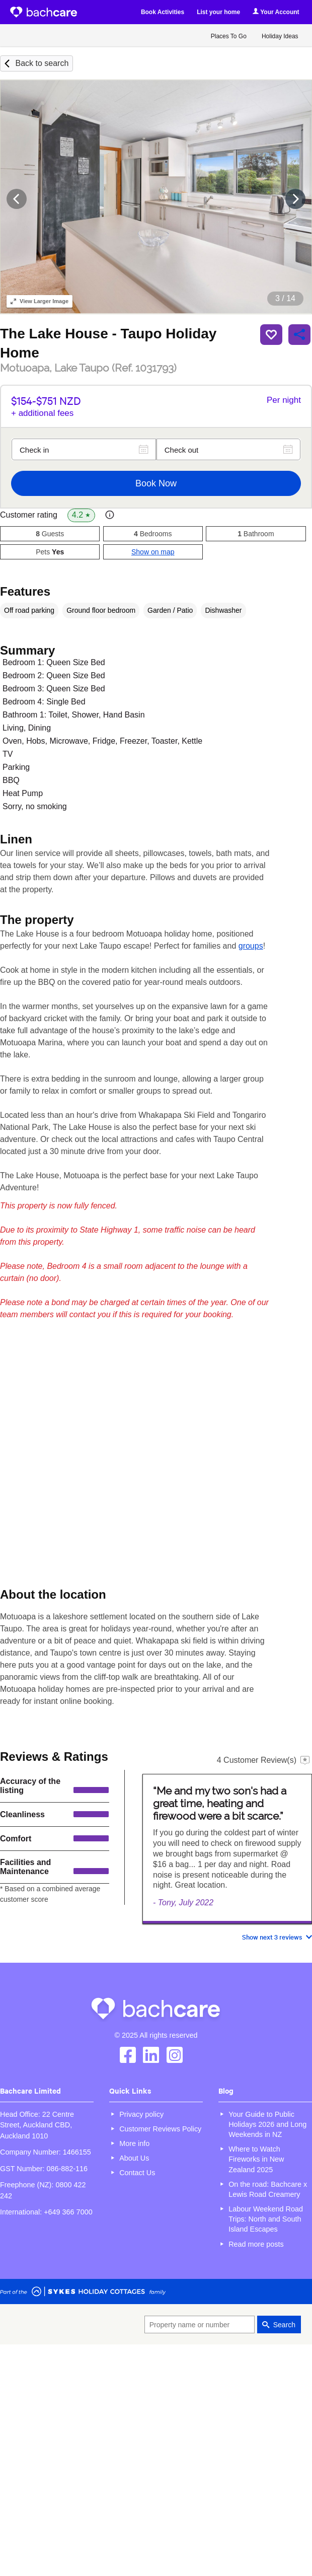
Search (284, 2325)
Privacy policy (141, 2114)
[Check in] (84, 449)
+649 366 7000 (68, 2212)
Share (299, 334)
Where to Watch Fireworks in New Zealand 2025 (256, 2159)
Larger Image (39, 301)
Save (271, 334)
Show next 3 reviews (272, 1937)
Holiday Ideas (280, 36)
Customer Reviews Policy (160, 2129)
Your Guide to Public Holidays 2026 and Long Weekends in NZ (267, 2124)
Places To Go (229, 36)
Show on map (153, 552)
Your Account (276, 12)
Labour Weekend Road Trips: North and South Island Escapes (265, 2219)
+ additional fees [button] (42, 413)
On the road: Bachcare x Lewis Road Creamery (267, 2189)
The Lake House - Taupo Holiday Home (108, 343)
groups (251, 946)
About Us (134, 2158)
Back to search (41, 63)
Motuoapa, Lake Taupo (88, 368)
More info (134, 2143)
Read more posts (256, 2244)
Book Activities (162, 12)
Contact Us (137, 2173)
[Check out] (228, 449)
